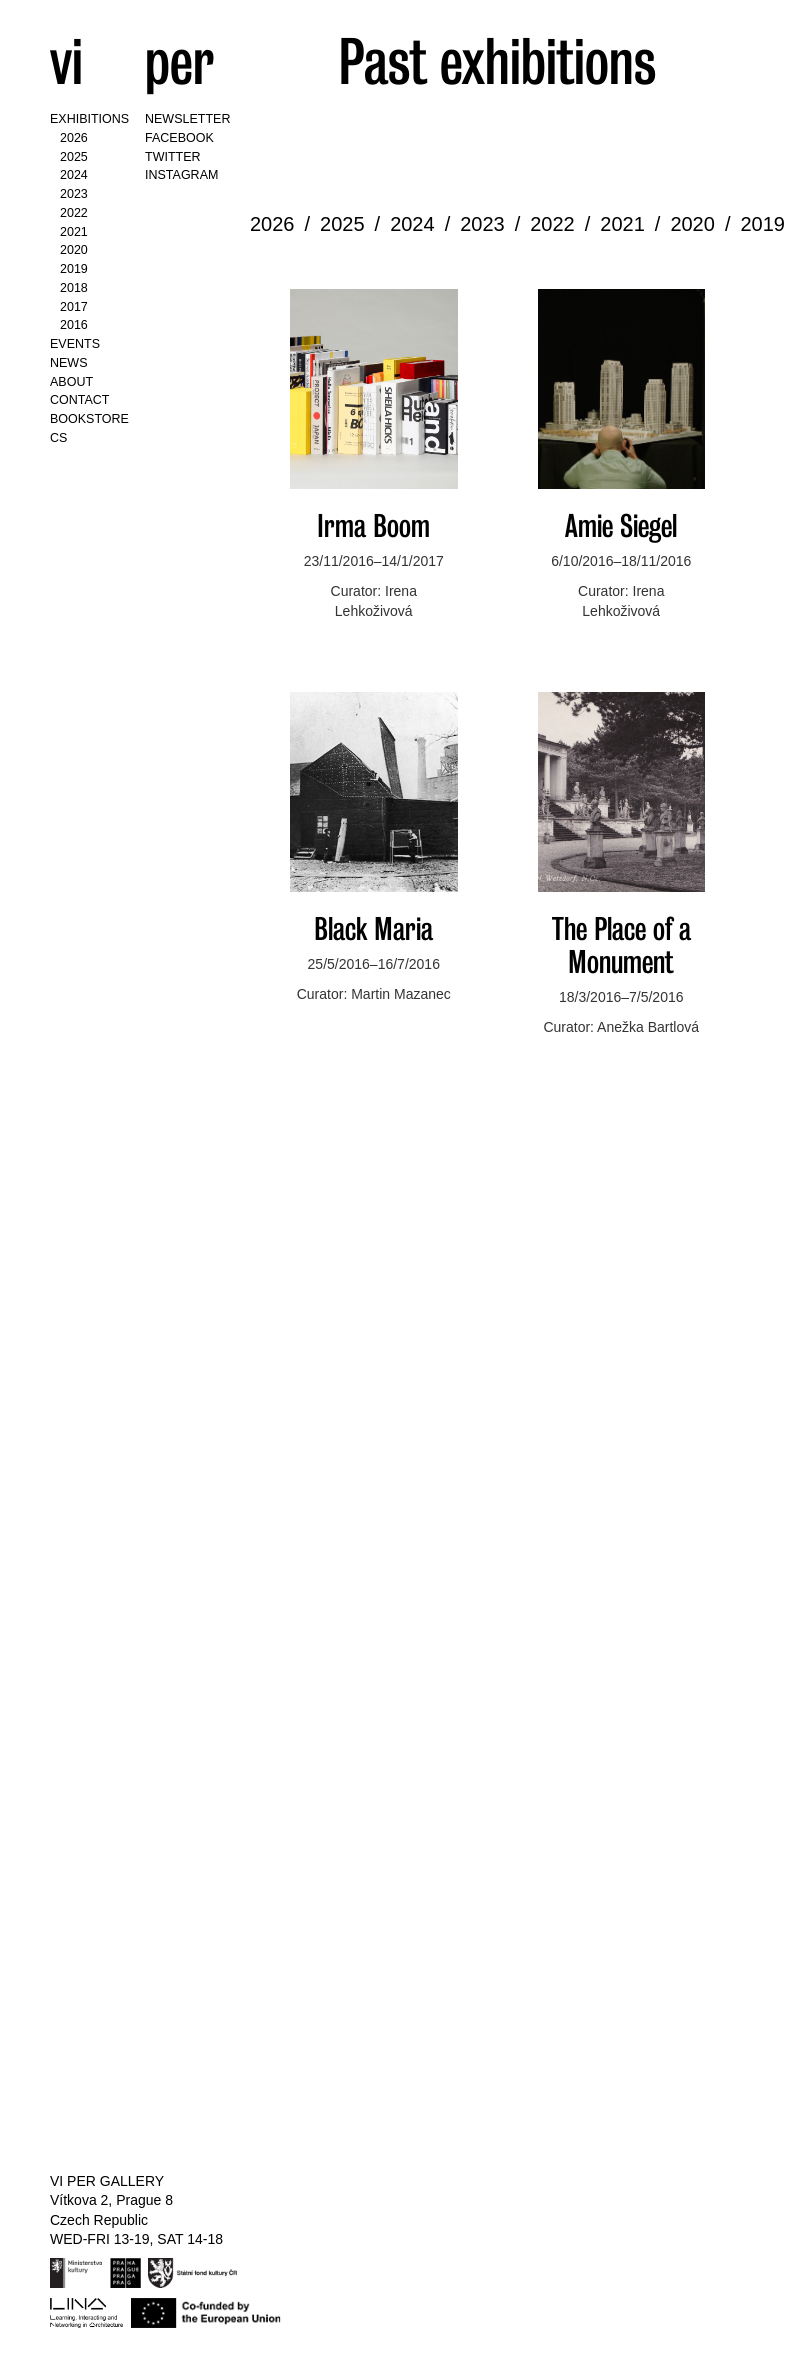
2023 (74, 194)
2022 (74, 213)
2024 (74, 175)
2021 (74, 232)
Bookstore (89, 419)
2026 (74, 138)
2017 (74, 307)
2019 (74, 269)
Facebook (179, 138)
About (71, 382)
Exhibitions (89, 119)
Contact (80, 400)
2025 (74, 157)
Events (75, 344)
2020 (74, 250)
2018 (74, 288)
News (69, 363)
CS (58, 438)
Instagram (181, 175)
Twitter (173, 157)
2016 (74, 325)
